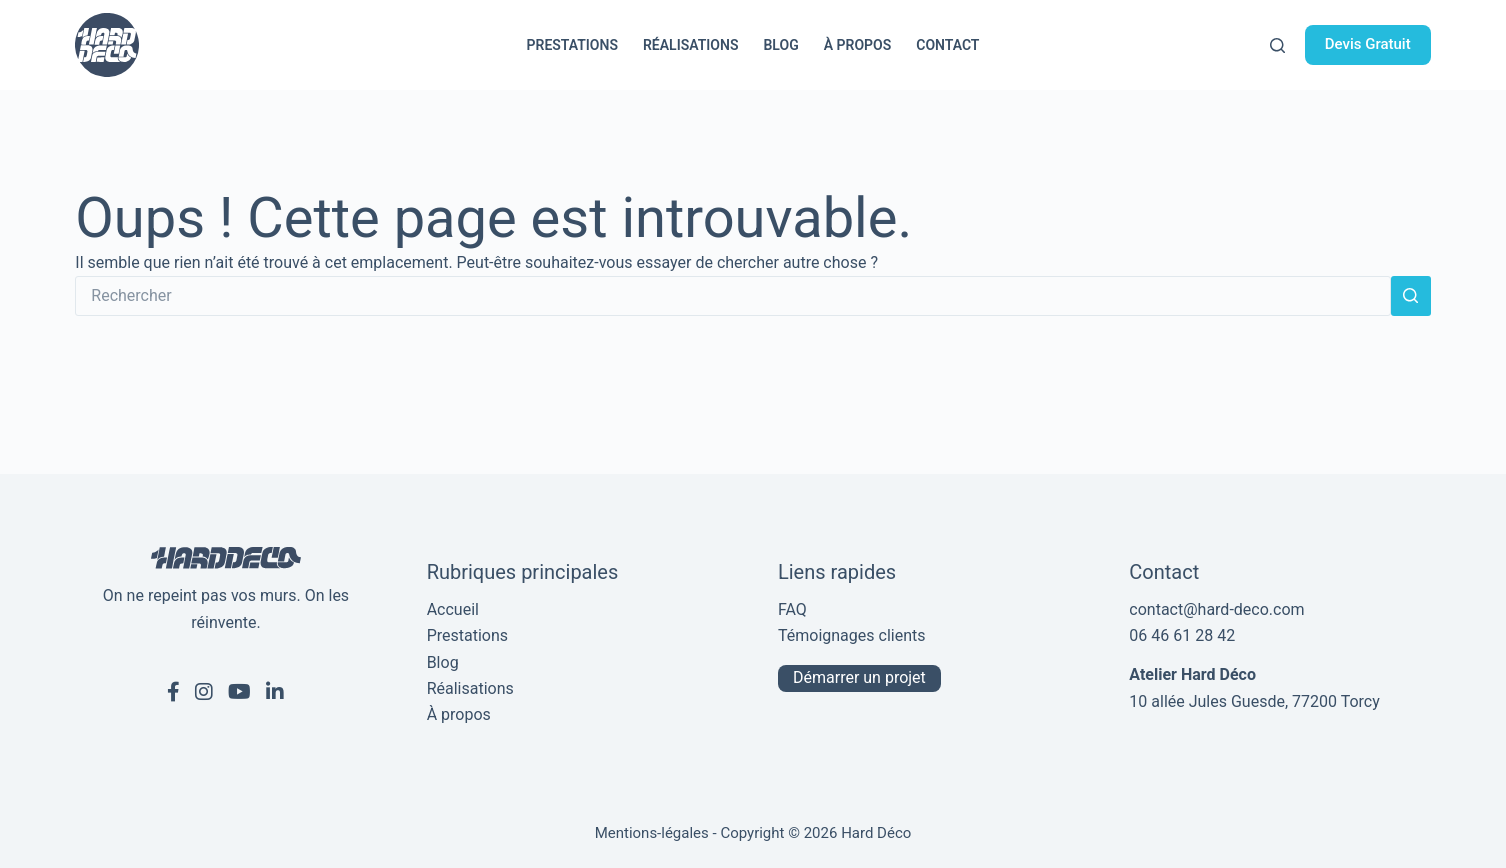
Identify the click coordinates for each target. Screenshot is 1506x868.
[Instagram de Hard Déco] (204, 692)
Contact (947, 45)
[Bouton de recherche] (1411, 296)
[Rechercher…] (732, 296)
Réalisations (691, 45)
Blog (780, 45)
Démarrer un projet (859, 677)
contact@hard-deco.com (1216, 609)
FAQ (792, 609)
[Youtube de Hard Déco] (239, 692)
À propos (858, 45)
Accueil (453, 609)
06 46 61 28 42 (1182, 635)
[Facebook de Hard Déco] (173, 692)
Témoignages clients (852, 635)
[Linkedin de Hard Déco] (275, 692)
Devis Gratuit (1368, 44)
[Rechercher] (1277, 45)
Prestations (572, 45)
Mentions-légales (652, 833)
